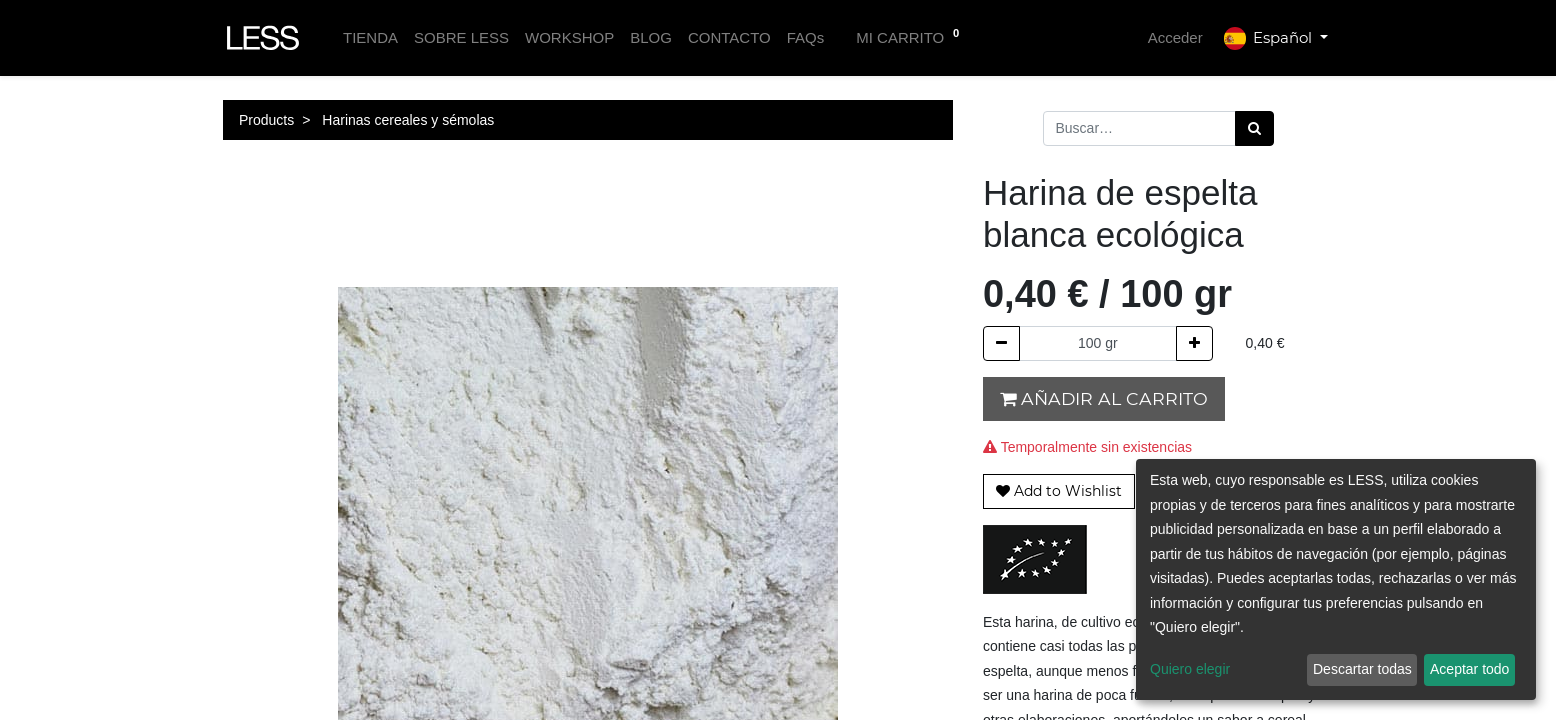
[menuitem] (370, 38)
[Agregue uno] (1194, 343)
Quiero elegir (1190, 669)
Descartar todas (1362, 669)
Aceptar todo (1469, 669)
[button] (1059, 491)
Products (266, 120)
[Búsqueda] (1254, 128)
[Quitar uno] (1001, 343)
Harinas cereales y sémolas (408, 120)
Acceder (1175, 37)
